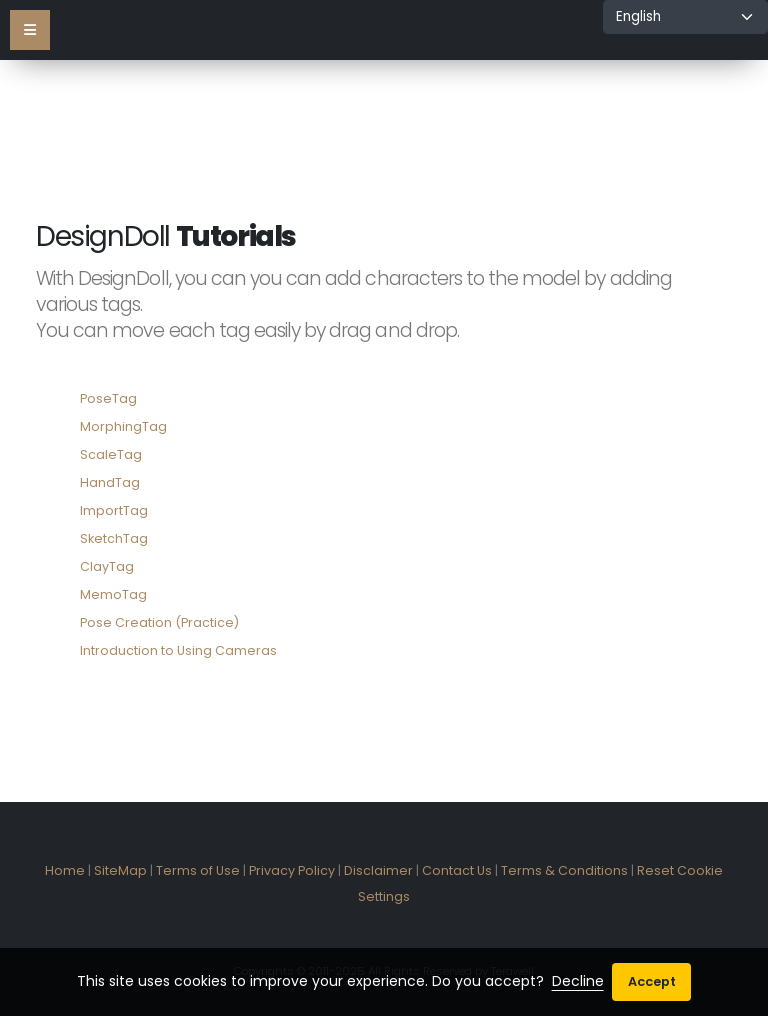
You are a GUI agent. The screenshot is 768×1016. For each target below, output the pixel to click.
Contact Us (457, 870)
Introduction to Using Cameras (178, 650)
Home (65, 870)
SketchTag (114, 538)
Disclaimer (378, 870)
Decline (578, 981)
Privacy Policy (292, 870)
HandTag (110, 482)
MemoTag (113, 594)
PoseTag (108, 398)
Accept (652, 981)
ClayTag (107, 566)
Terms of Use (198, 870)
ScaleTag (111, 454)
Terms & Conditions (564, 870)
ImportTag (114, 510)
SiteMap (120, 870)
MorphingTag (123, 426)
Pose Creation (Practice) (159, 622)
